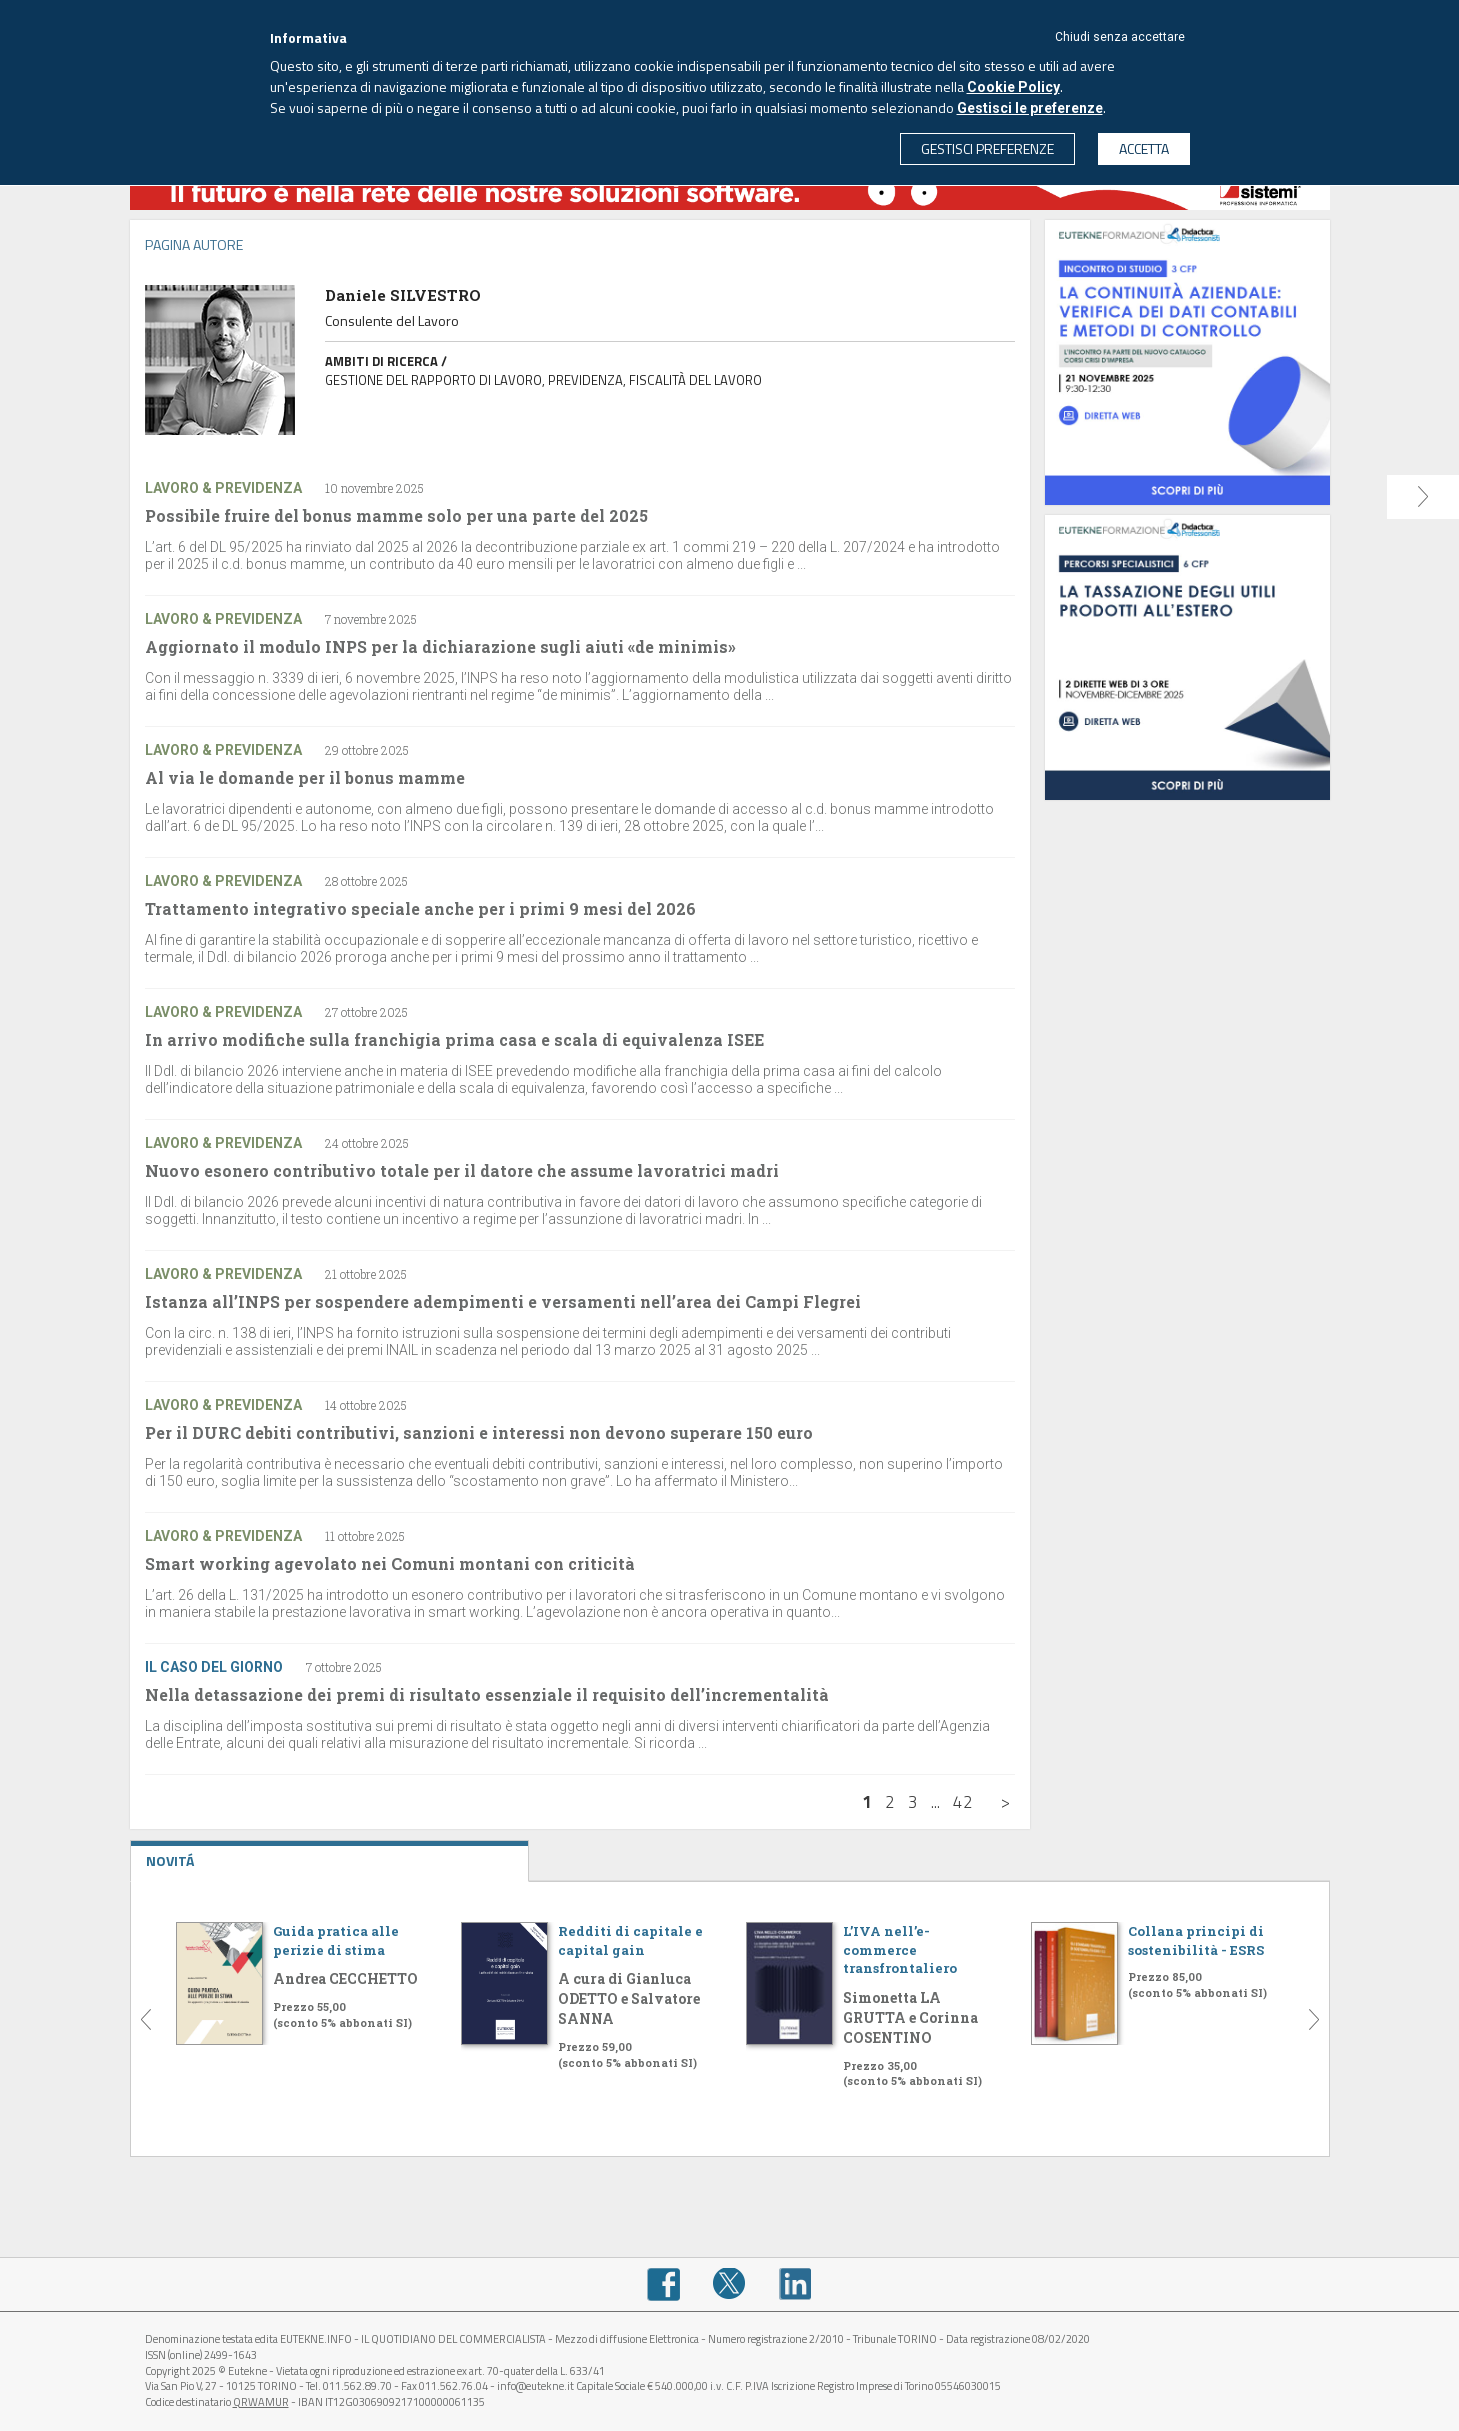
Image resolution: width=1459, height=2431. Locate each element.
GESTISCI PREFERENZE (987, 148)
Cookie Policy (1013, 87)
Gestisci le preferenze (1030, 108)
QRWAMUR (261, 2402)
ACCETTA (1144, 148)
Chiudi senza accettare (1120, 37)
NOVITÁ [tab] (330, 1856)
